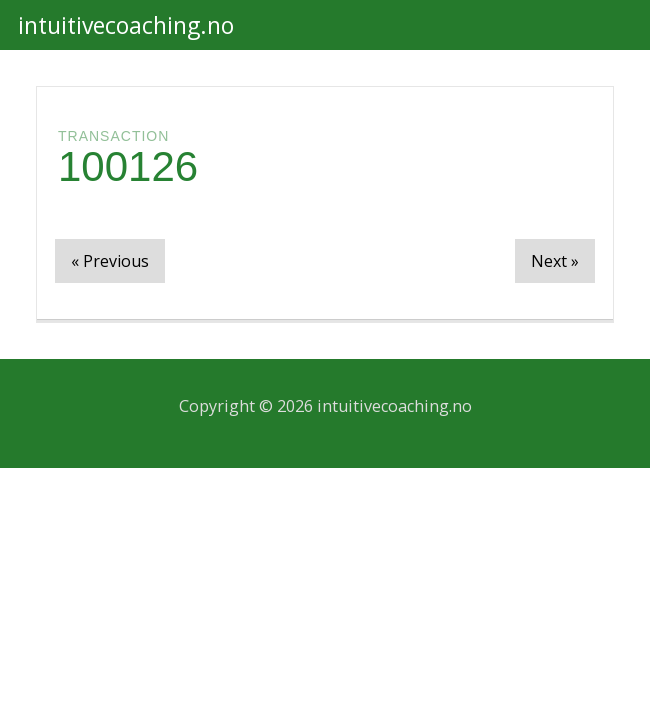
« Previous (110, 261)
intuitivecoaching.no (126, 25)
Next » (555, 261)
